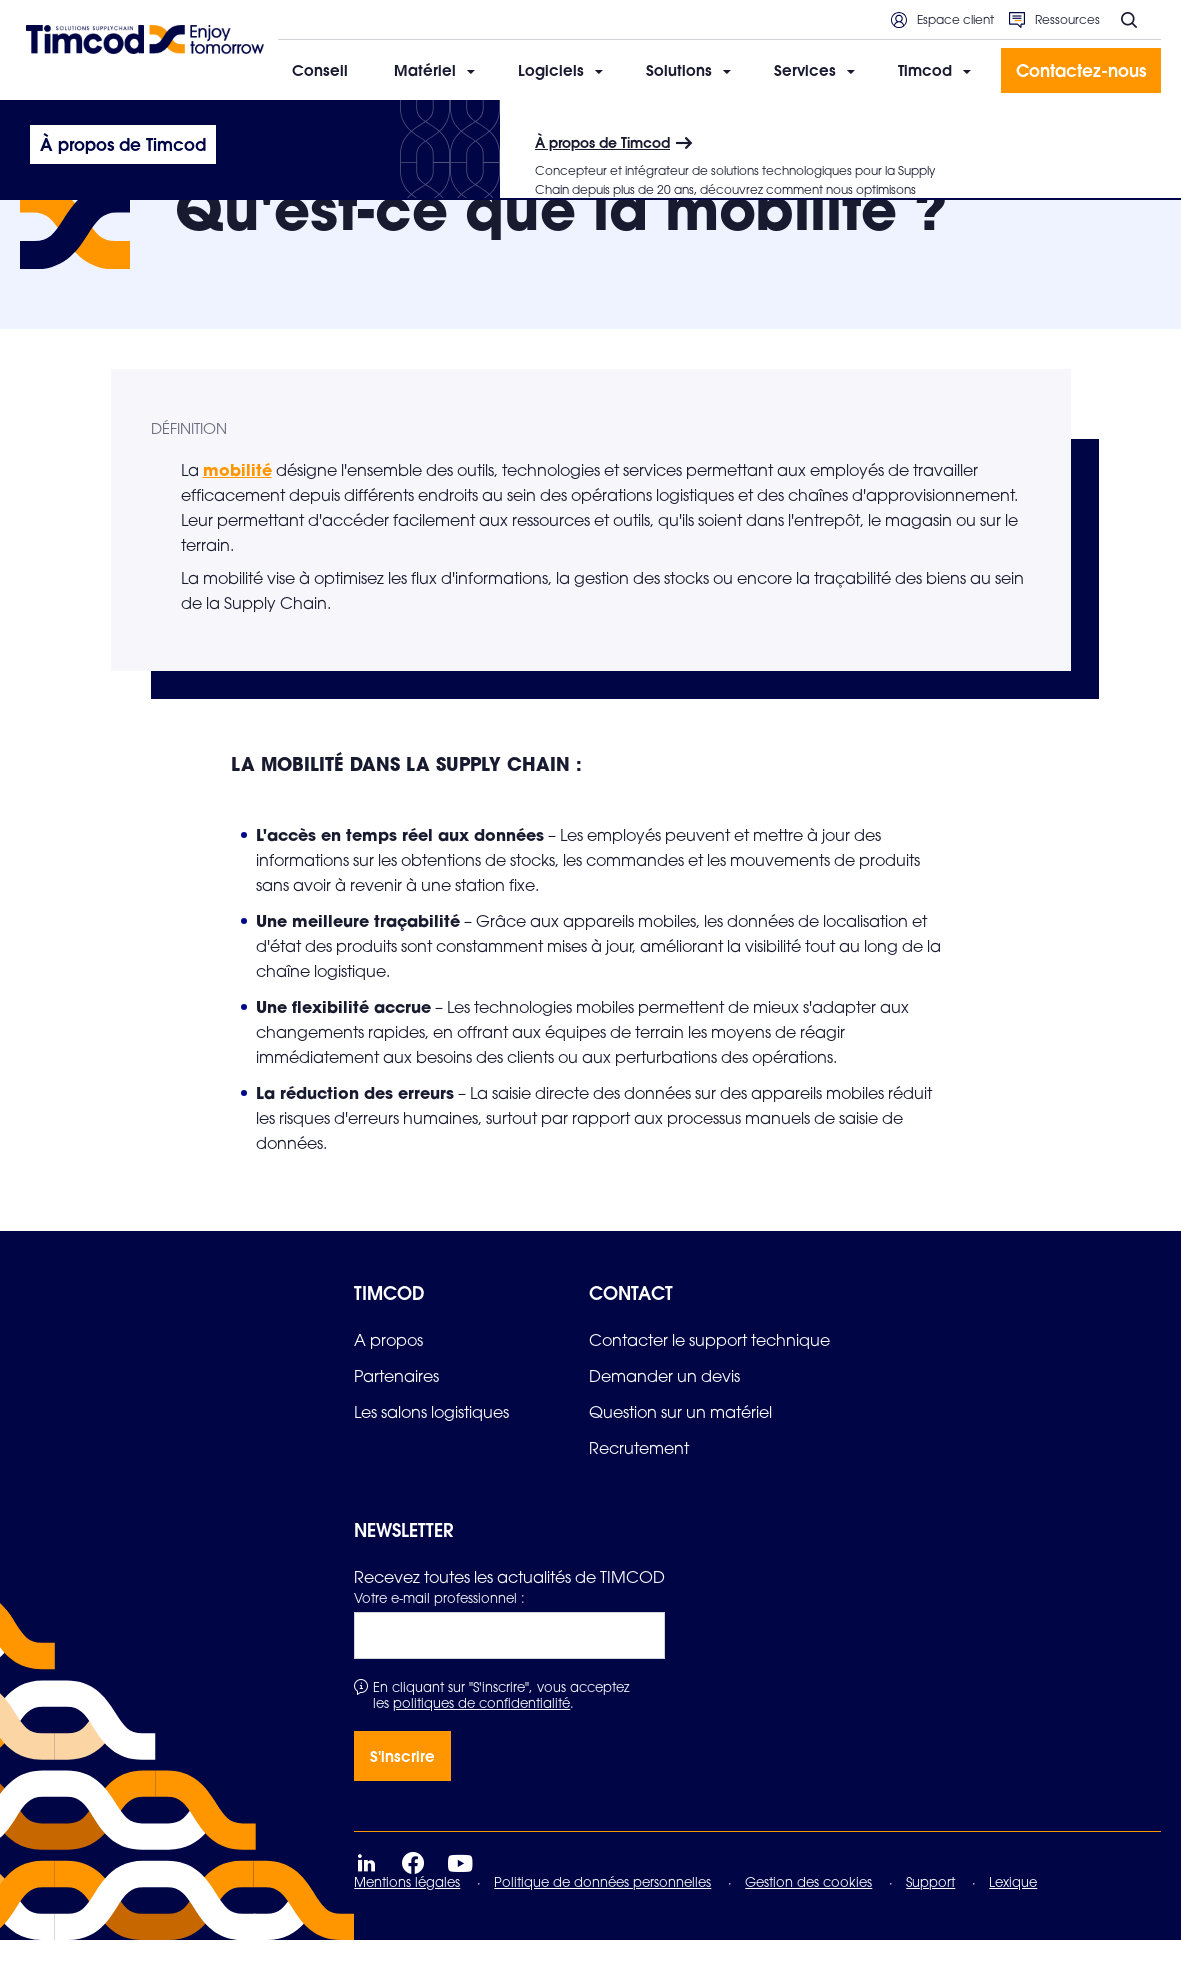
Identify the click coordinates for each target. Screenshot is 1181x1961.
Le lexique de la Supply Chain (169, 126)
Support (930, 1903)
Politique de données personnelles (602, 1903)
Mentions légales (407, 1903)
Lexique (1013, 1903)
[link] (388, 1361)
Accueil (43, 126)
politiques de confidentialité (481, 1724)
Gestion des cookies (808, 1903)
